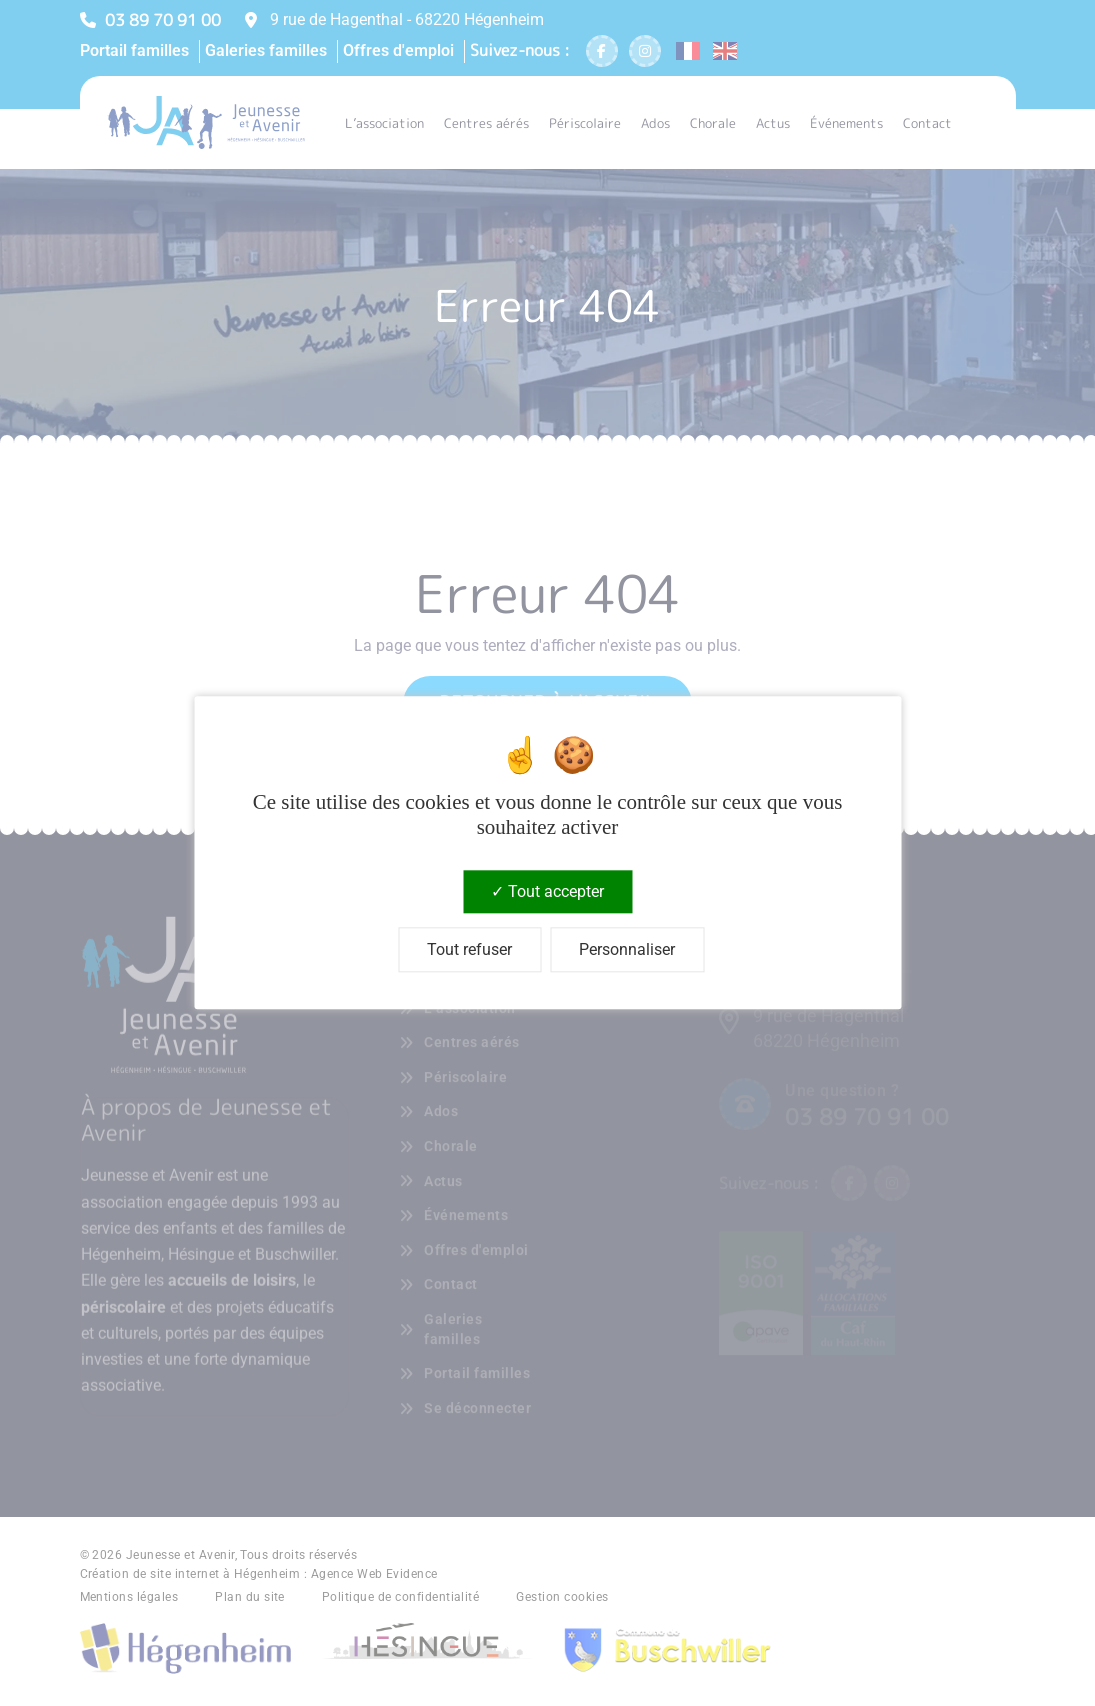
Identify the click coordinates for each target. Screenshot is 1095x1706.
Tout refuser (469, 950)
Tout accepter (547, 891)
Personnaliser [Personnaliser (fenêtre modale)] (627, 950)
